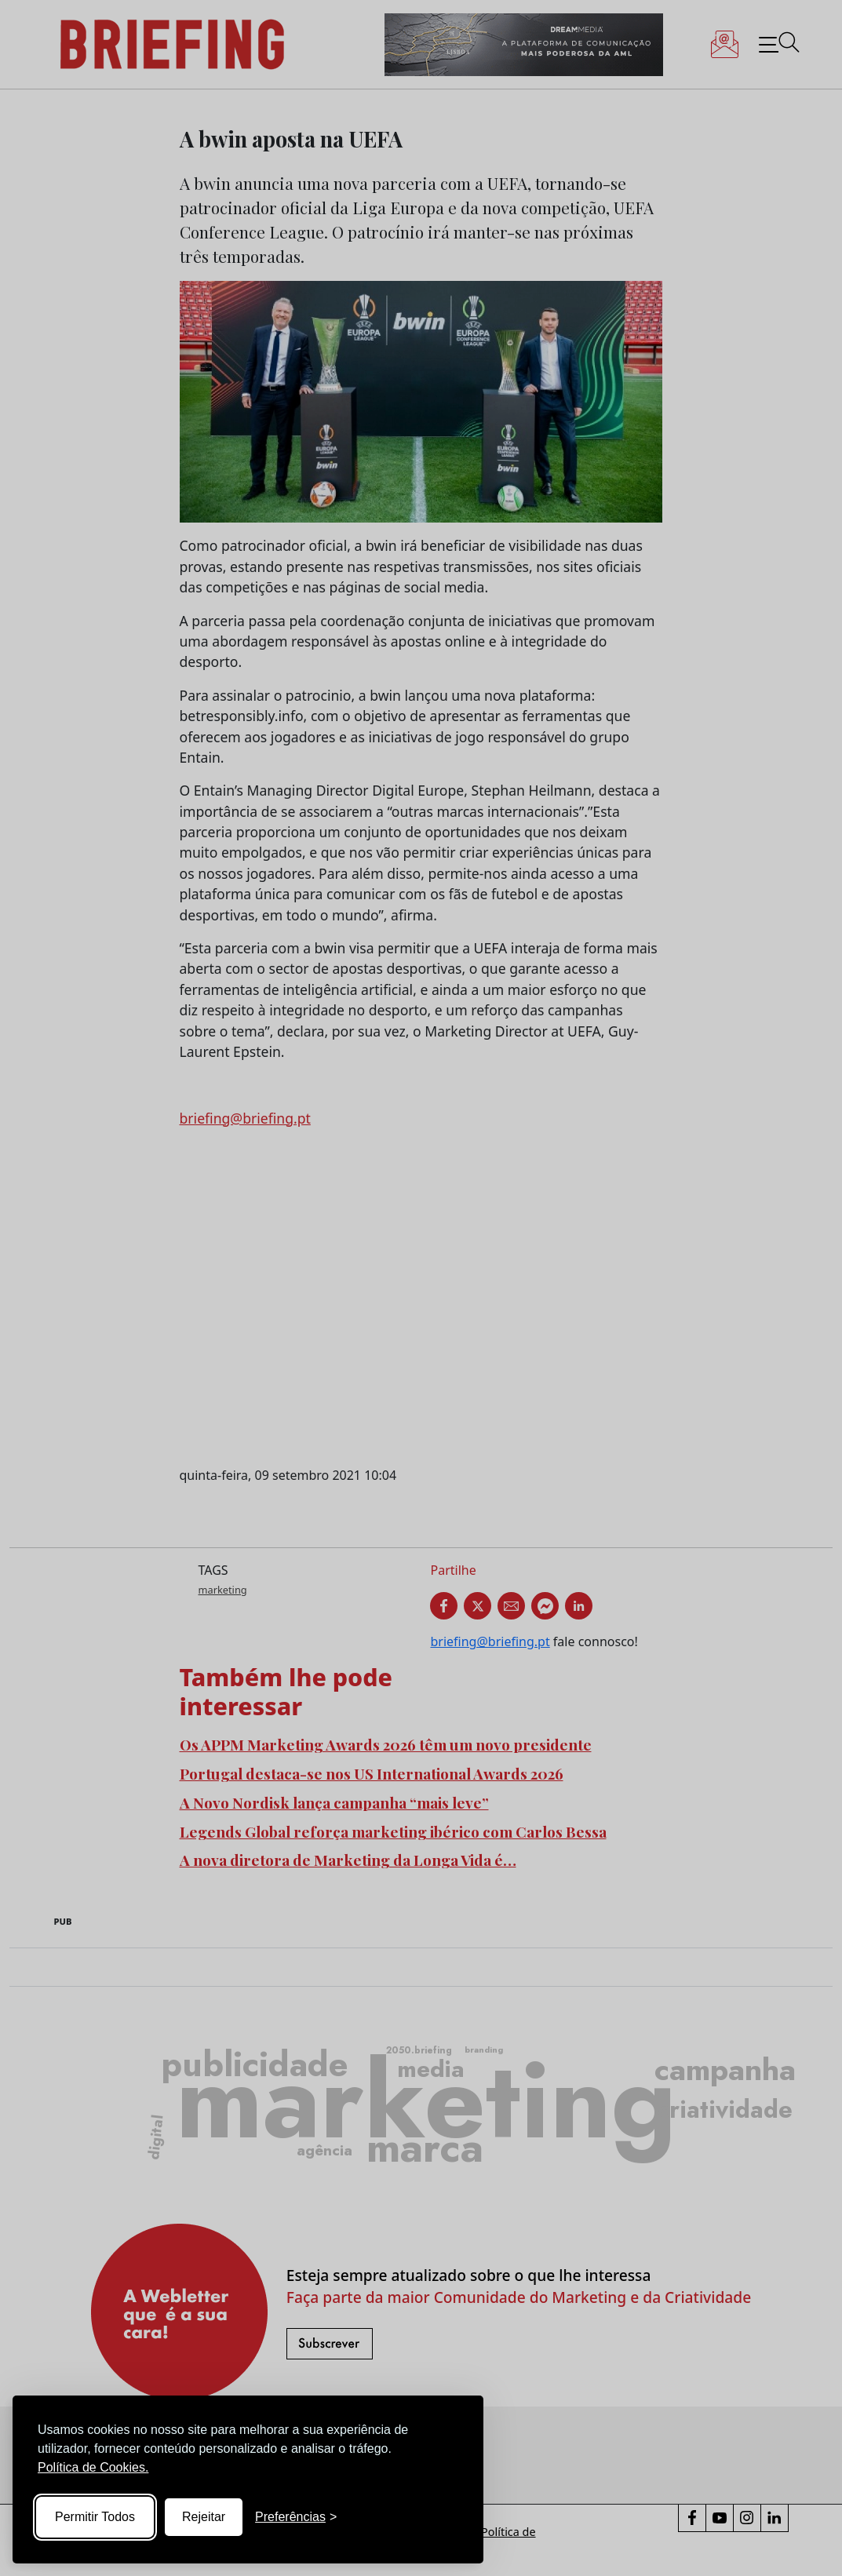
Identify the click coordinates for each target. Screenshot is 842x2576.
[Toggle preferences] (296, 2517)
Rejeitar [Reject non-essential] (203, 2516)
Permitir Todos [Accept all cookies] (95, 2516)
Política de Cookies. (93, 2467)
